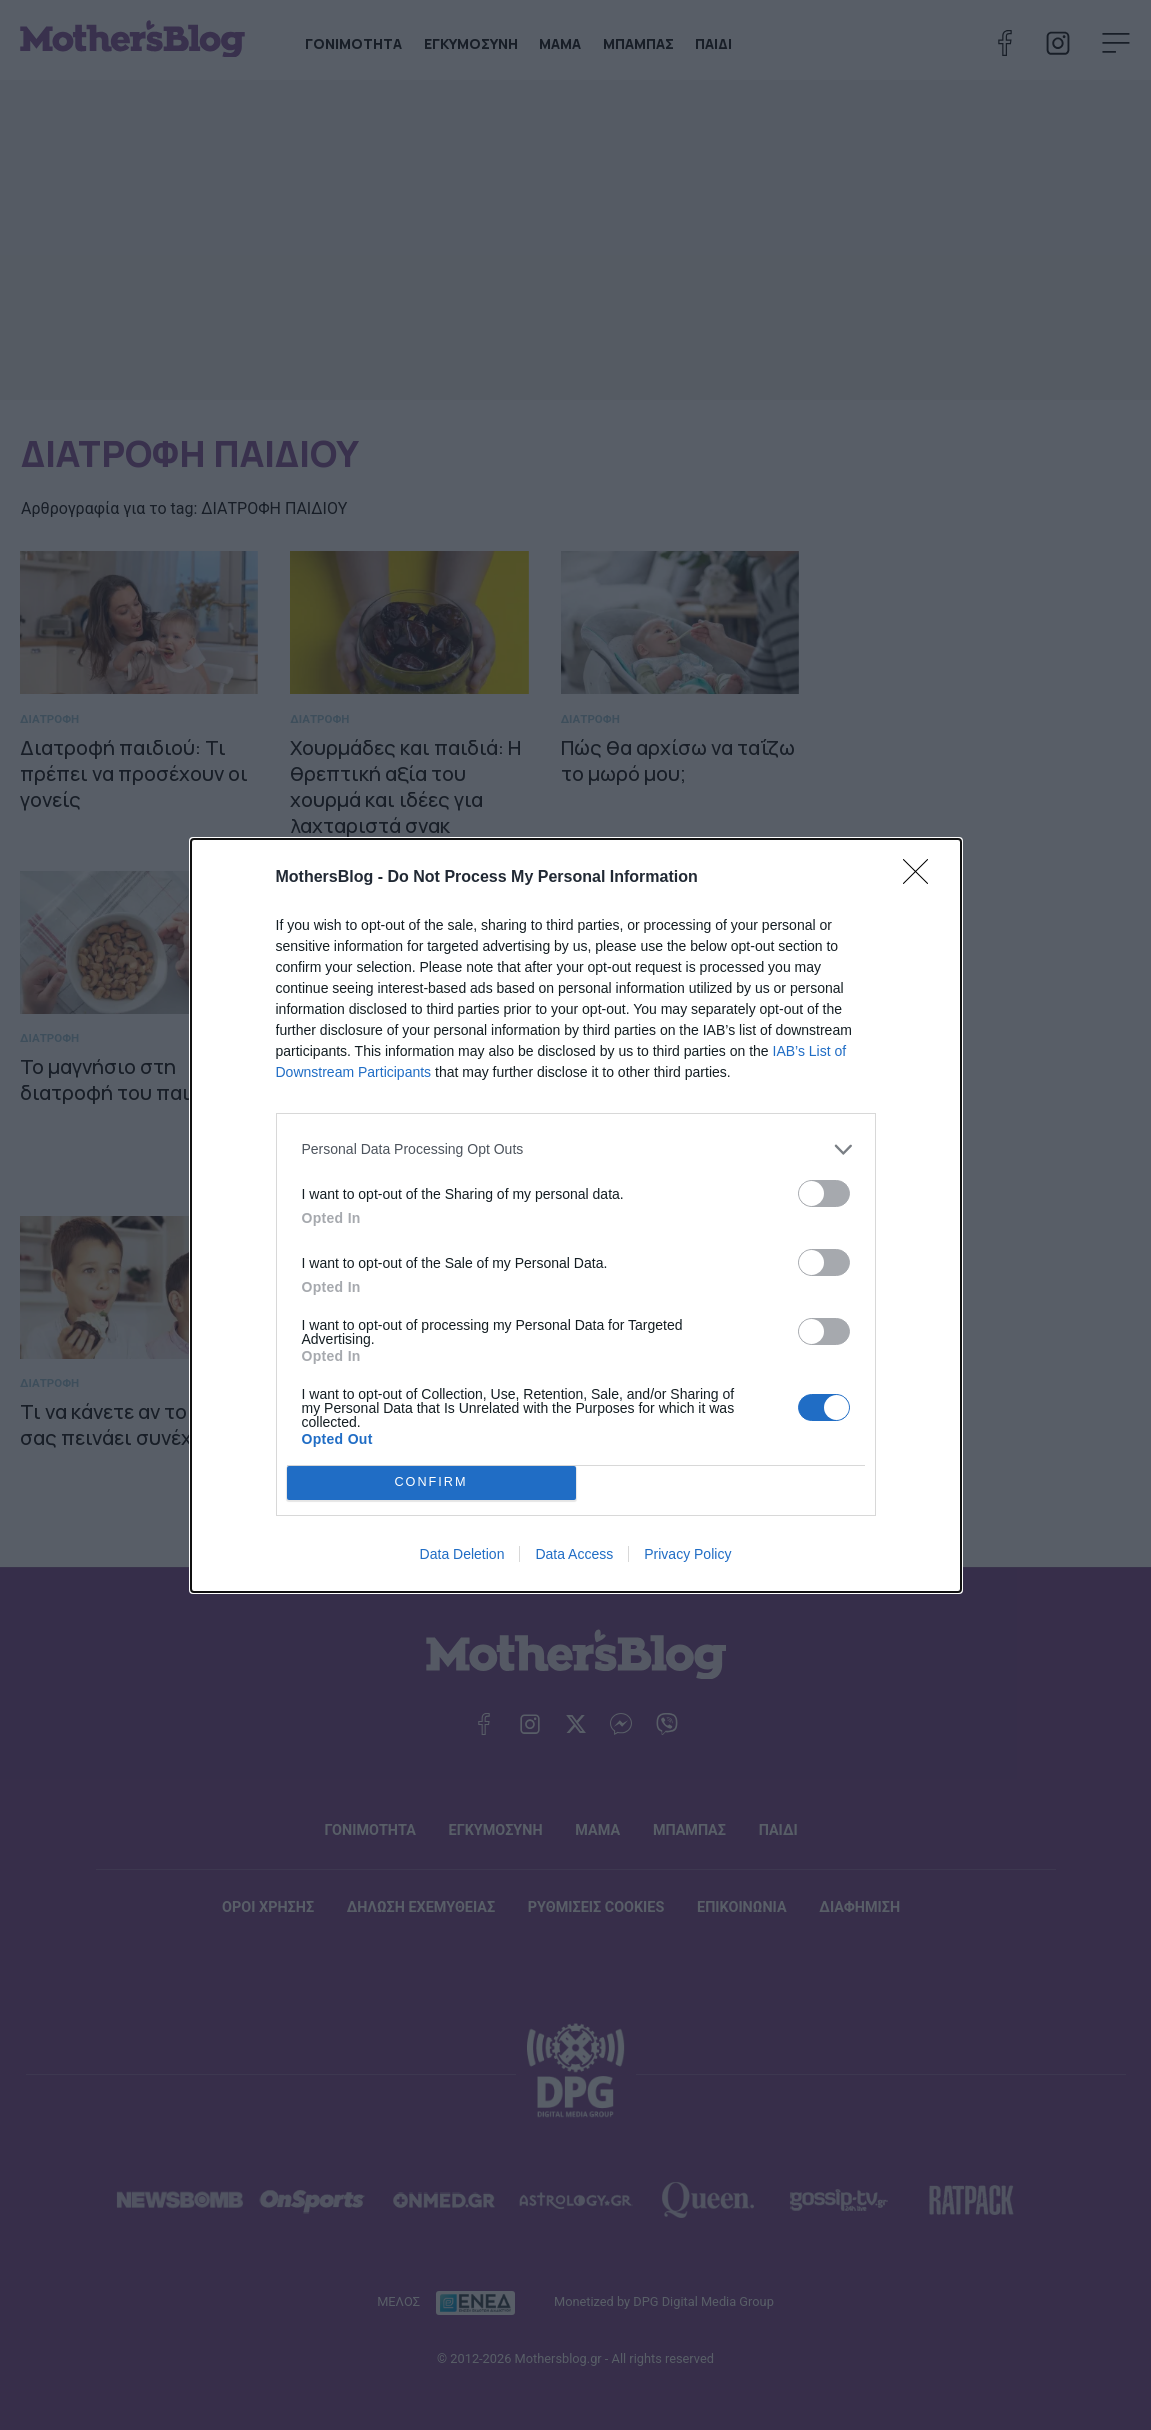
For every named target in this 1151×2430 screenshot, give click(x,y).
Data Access (574, 1554)
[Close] (922, 878)
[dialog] (576, 1215)
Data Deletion (462, 1554)
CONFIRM (431, 1482)
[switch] (824, 1193)
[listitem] (576, 1149)
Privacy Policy (687, 1554)
